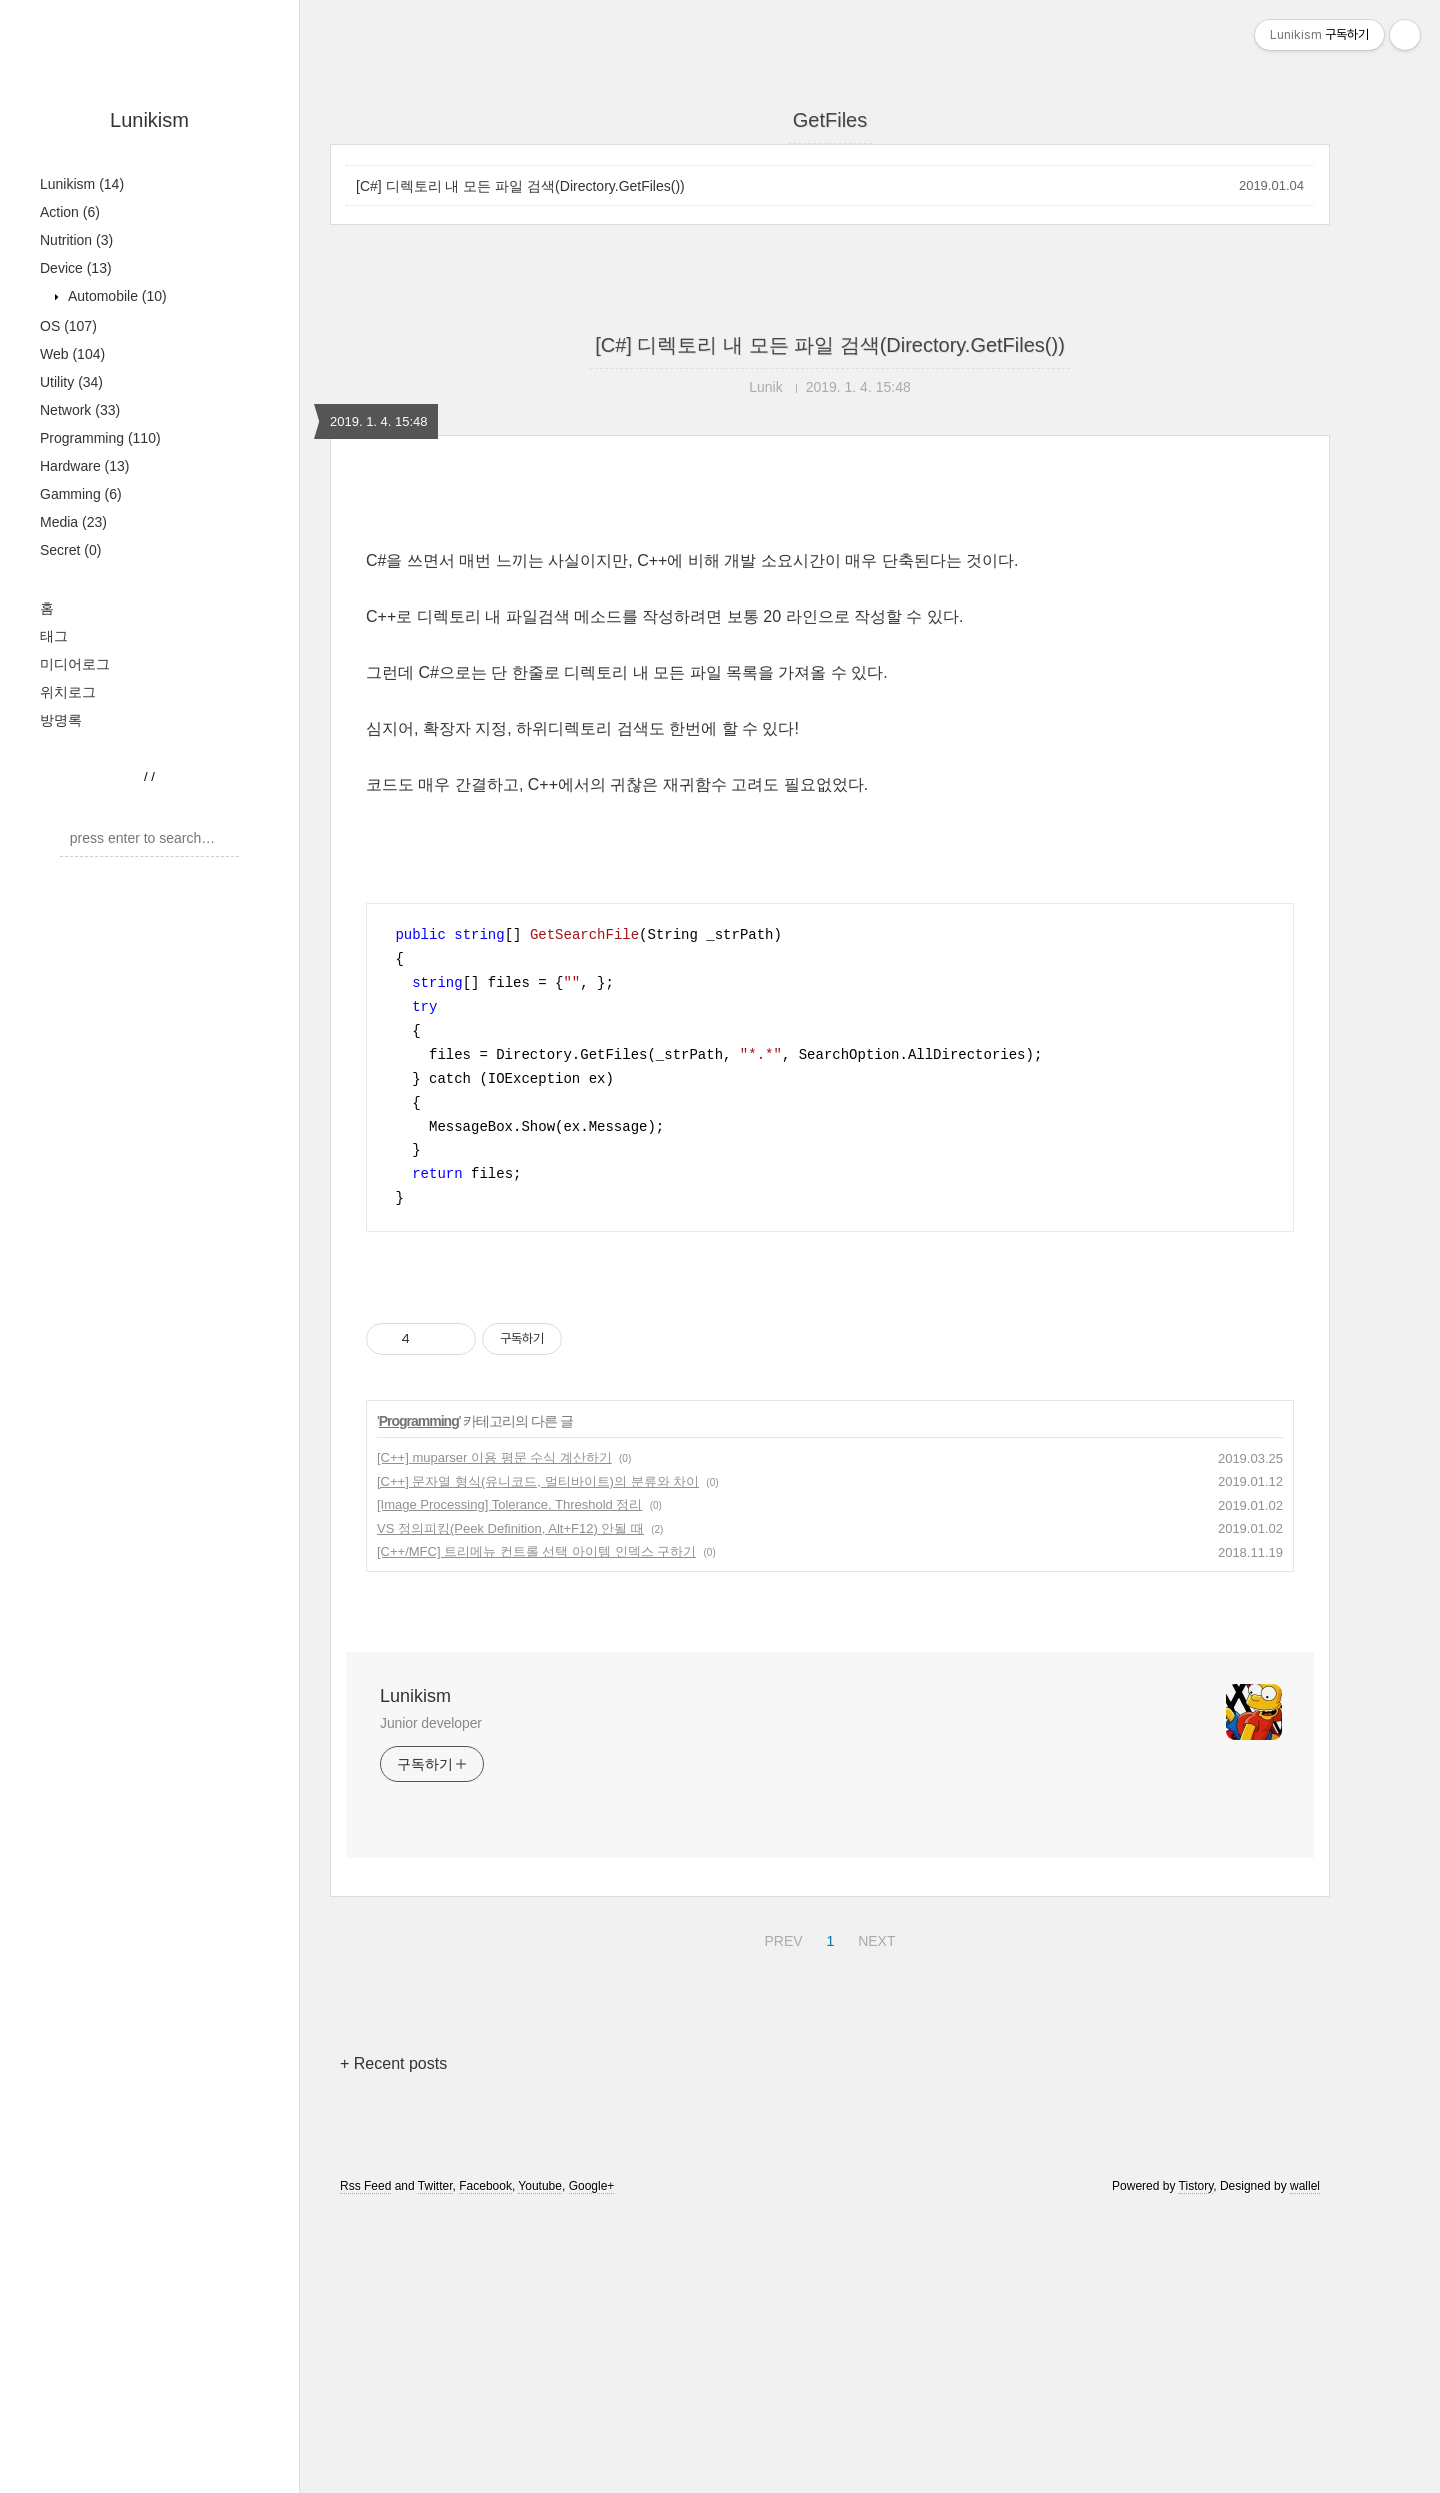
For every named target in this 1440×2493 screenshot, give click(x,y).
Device (76, 268)
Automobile (115, 296)
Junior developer (431, 1723)
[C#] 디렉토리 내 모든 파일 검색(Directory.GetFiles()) (520, 186)
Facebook (485, 2186)
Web (72, 354)
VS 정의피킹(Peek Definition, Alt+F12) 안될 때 (510, 1528)
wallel (1305, 2186)
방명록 (61, 720)
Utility (71, 382)
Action (70, 212)
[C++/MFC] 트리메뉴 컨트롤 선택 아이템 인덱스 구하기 (536, 1551)
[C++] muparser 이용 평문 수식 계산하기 (494, 1457)
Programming (100, 438)
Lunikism (149, 120)
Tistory (1196, 2186)
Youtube (540, 2186)
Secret (70, 550)
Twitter (435, 2186)
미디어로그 (75, 664)
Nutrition (76, 240)
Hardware (85, 466)
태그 (54, 636)
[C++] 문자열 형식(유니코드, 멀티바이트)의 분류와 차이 (538, 1481)
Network (80, 410)
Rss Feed (365, 2186)
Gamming (81, 494)
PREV (780, 1938)
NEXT (874, 1938)
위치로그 (68, 692)
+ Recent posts (393, 2063)
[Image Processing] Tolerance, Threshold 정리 (509, 1504)
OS (68, 326)
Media (73, 522)
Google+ (592, 2186)
